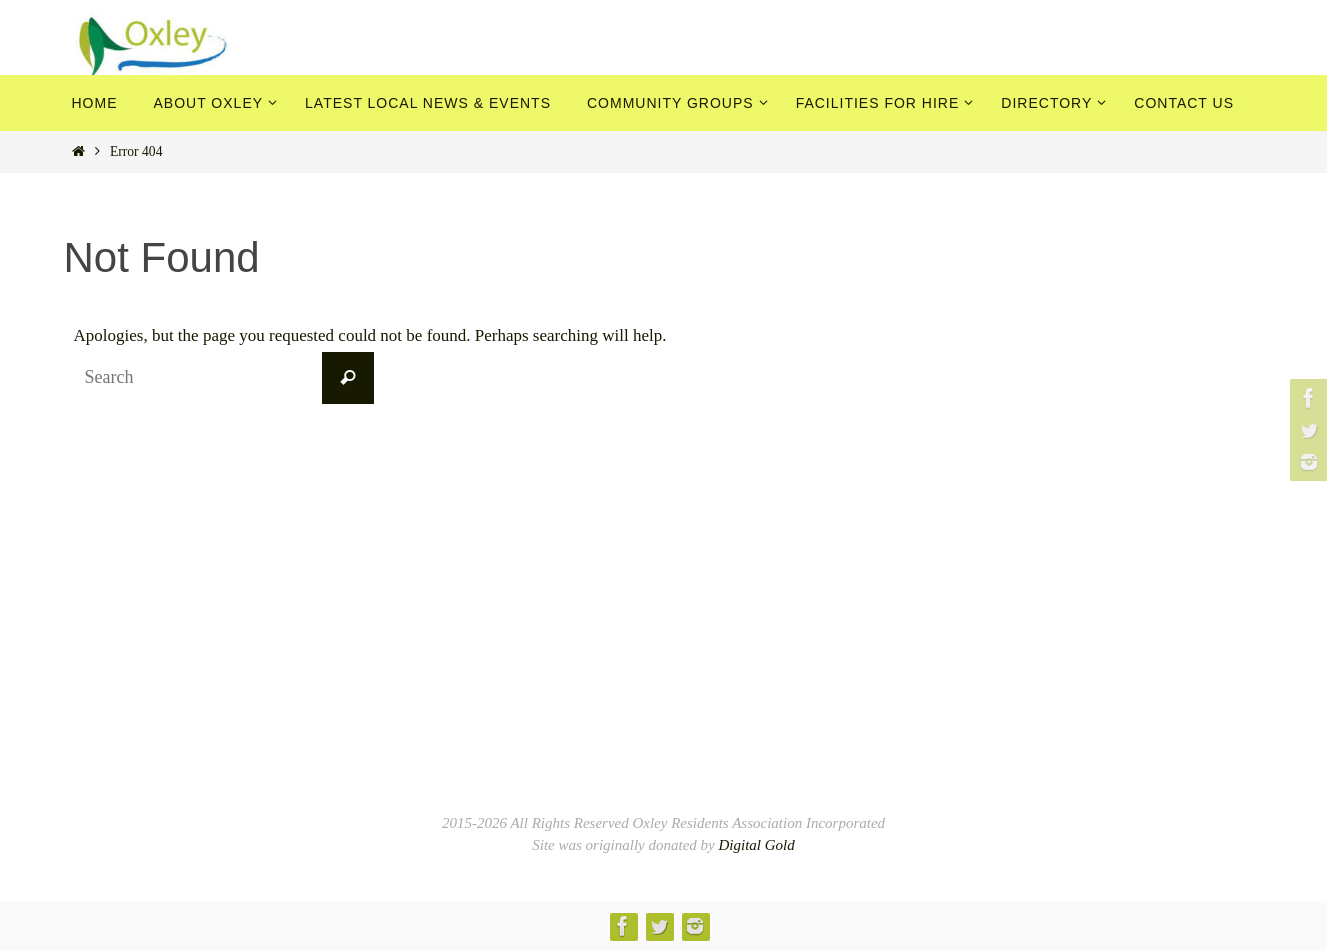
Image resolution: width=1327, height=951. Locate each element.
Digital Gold (756, 845)
